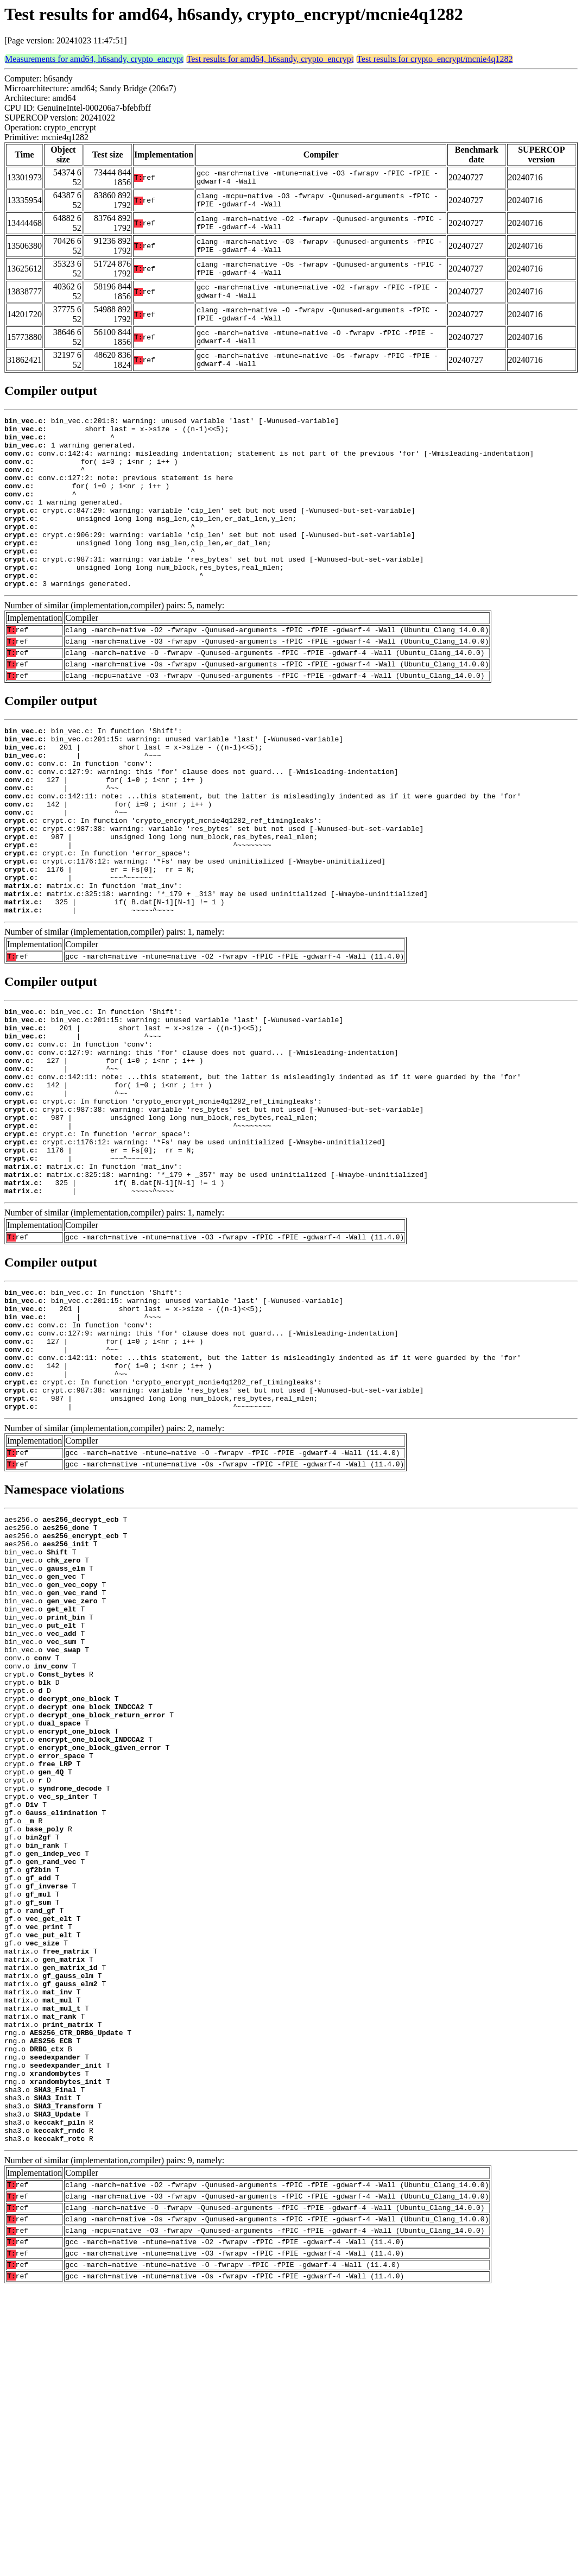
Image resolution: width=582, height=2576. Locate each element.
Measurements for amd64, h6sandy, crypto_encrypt (94, 59)
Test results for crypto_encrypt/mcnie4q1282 (435, 59)
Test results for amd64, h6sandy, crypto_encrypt (270, 59)
